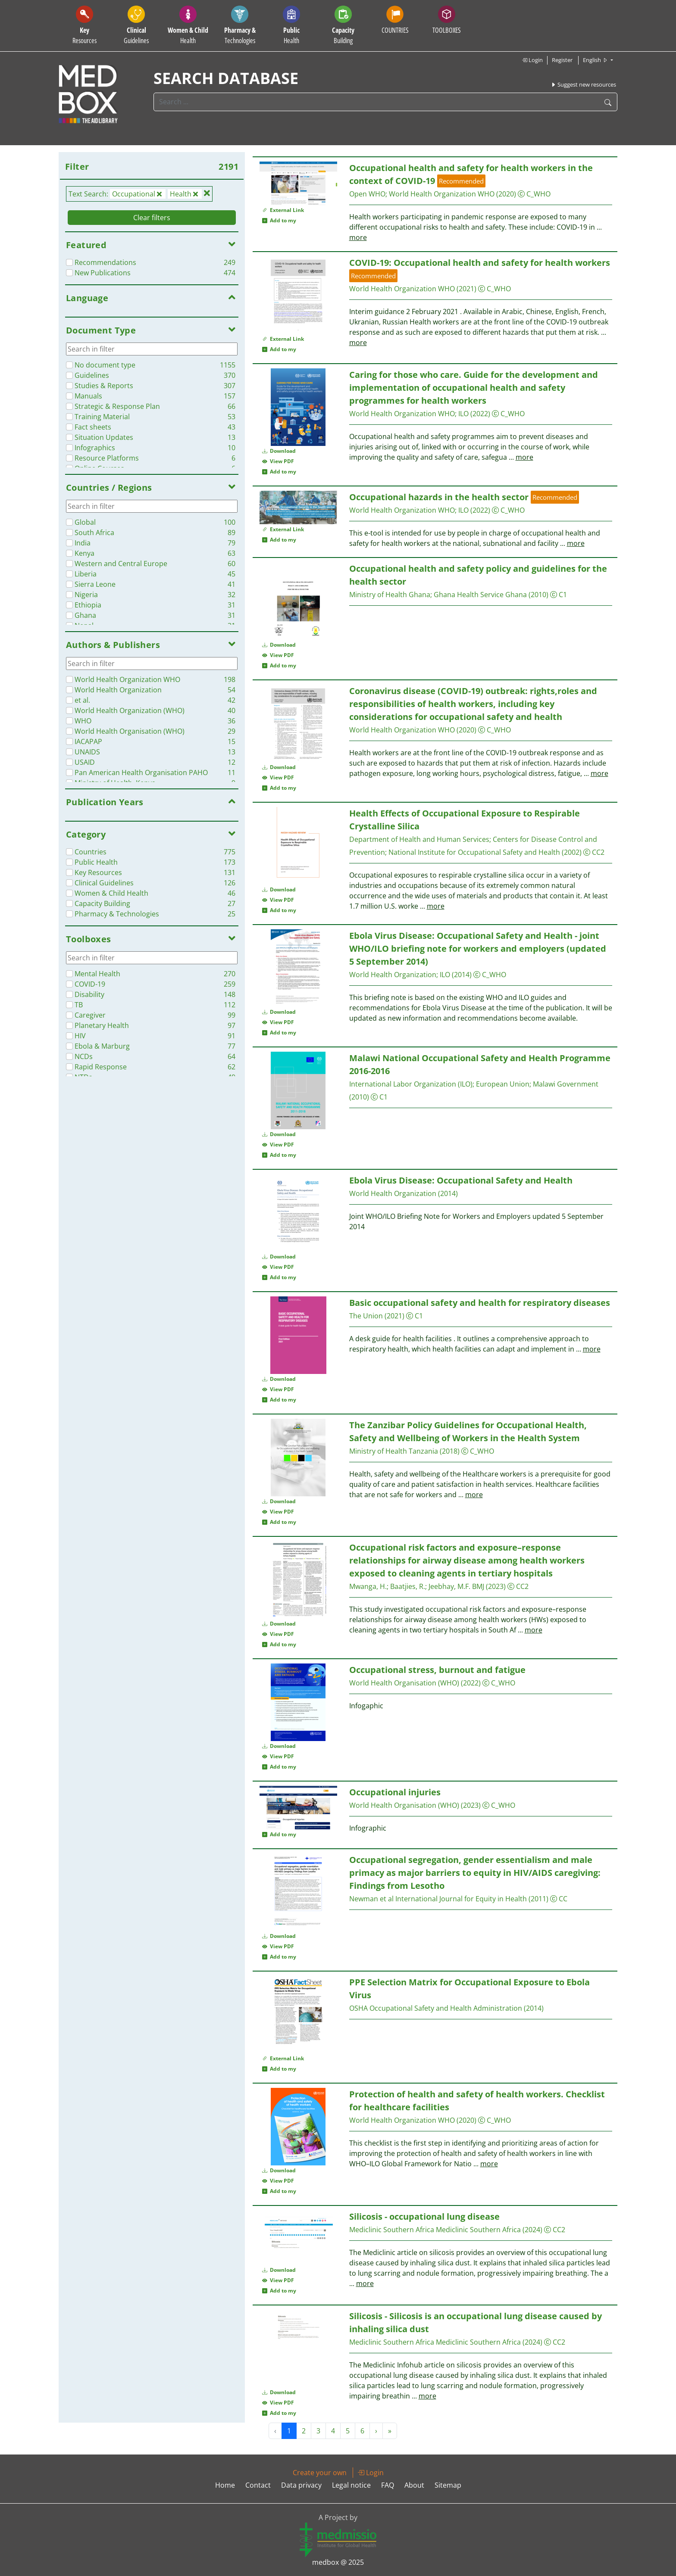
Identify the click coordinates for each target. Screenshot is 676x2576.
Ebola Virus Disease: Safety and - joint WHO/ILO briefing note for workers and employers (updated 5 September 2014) (477, 948)
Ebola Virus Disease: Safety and (461, 1180)
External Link (283, 210)
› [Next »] (376, 2431)
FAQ (387, 2485)
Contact (258, 2485)
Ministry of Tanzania (393, 1451)
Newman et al (371, 1898)
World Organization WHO (441, 194)
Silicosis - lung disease (424, 2216)
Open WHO (367, 194)
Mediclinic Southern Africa (391, 2229)
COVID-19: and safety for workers (479, 262)
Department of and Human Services (419, 839)
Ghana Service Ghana (480, 594)
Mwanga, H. (368, 1586)
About (414, 2485)
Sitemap (448, 2485)
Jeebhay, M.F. (449, 1586)
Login (532, 60)
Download (279, 451)
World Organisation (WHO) (404, 1683)
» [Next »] (389, 2431)
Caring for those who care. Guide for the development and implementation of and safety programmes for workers (473, 387)
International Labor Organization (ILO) (411, 1084)
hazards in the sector (439, 497)
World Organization (392, 974)
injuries (395, 1792)
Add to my (279, 220)
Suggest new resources (583, 84)
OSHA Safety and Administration (435, 2008)
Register (562, 60)
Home (225, 2485)
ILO (463, 413)
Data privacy (301, 2485)
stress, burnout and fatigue (437, 1670)
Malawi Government (565, 1084)
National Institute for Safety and (474, 852)
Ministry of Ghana (389, 594)
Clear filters (151, 217)
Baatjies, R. (407, 1586)
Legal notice (351, 2485)
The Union (366, 1316)
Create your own (320, 2472)
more (358, 237)
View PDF (278, 461)
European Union (502, 1084)
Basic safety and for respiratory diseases (479, 1302)
